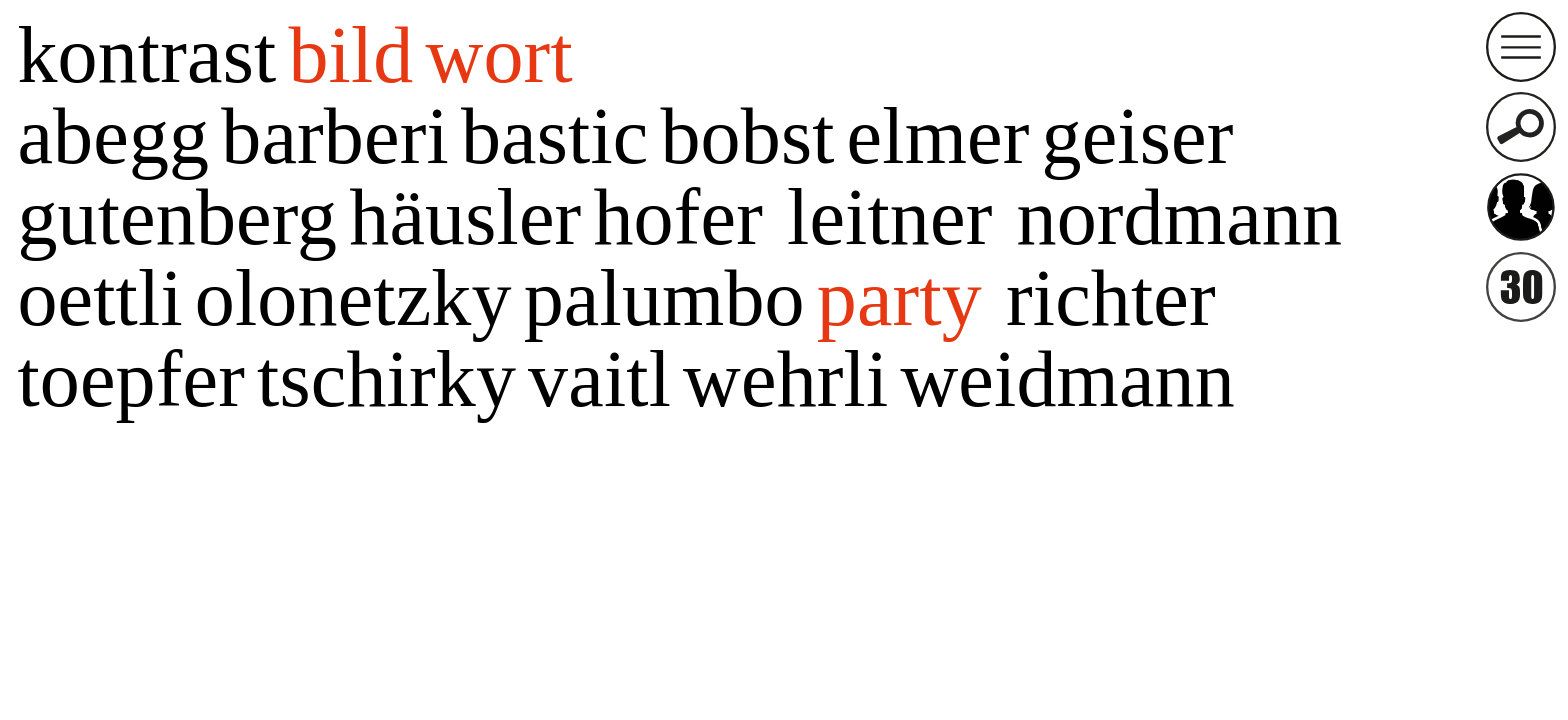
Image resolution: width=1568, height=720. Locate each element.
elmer (938, 136)
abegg (113, 136)
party (899, 298)
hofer (678, 217)
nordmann (1179, 217)
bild (350, 55)
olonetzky (353, 298)
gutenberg (177, 217)
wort (499, 55)
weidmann (1067, 379)
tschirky (386, 379)
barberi (335, 136)
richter (1111, 298)
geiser (1138, 136)
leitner (889, 217)
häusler (465, 217)
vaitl (599, 379)
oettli (99, 298)
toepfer (131, 379)
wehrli (785, 379)
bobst (747, 136)
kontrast (146, 55)
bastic (555, 136)
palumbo (664, 298)
